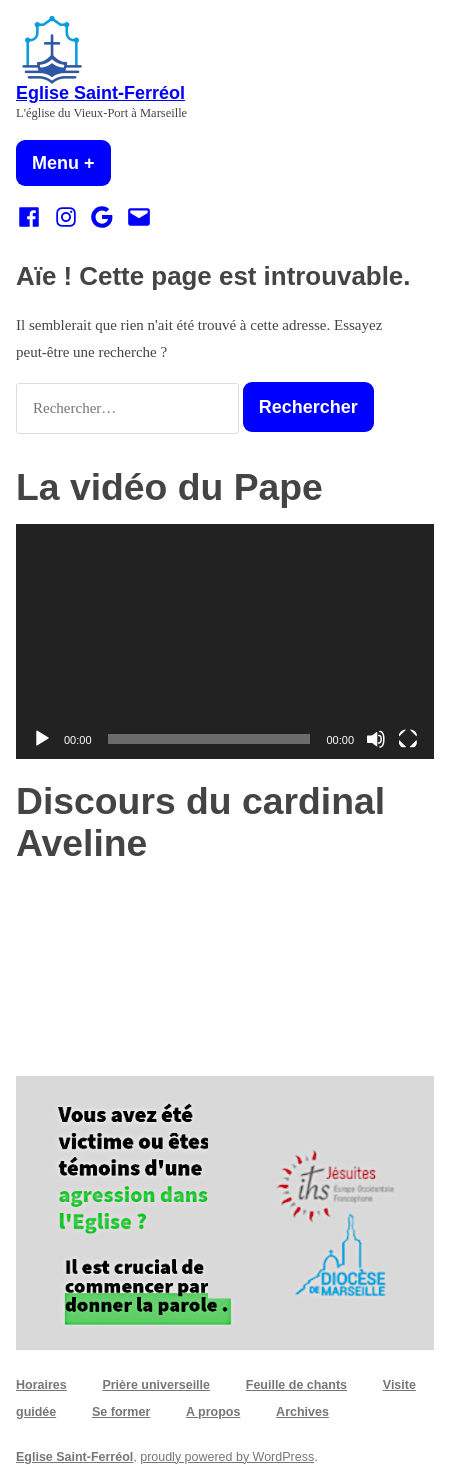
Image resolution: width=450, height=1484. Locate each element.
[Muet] (376, 739)
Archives (302, 1412)
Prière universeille (156, 1385)
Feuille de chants (296, 1385)
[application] (225, 641)
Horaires (41, 1385)
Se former (121, 1412)
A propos (213, 1412)
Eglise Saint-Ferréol (100, 93)
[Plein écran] (408, 739)
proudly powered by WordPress (227, 1457)
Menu (71, 163)
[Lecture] (42, 739)
